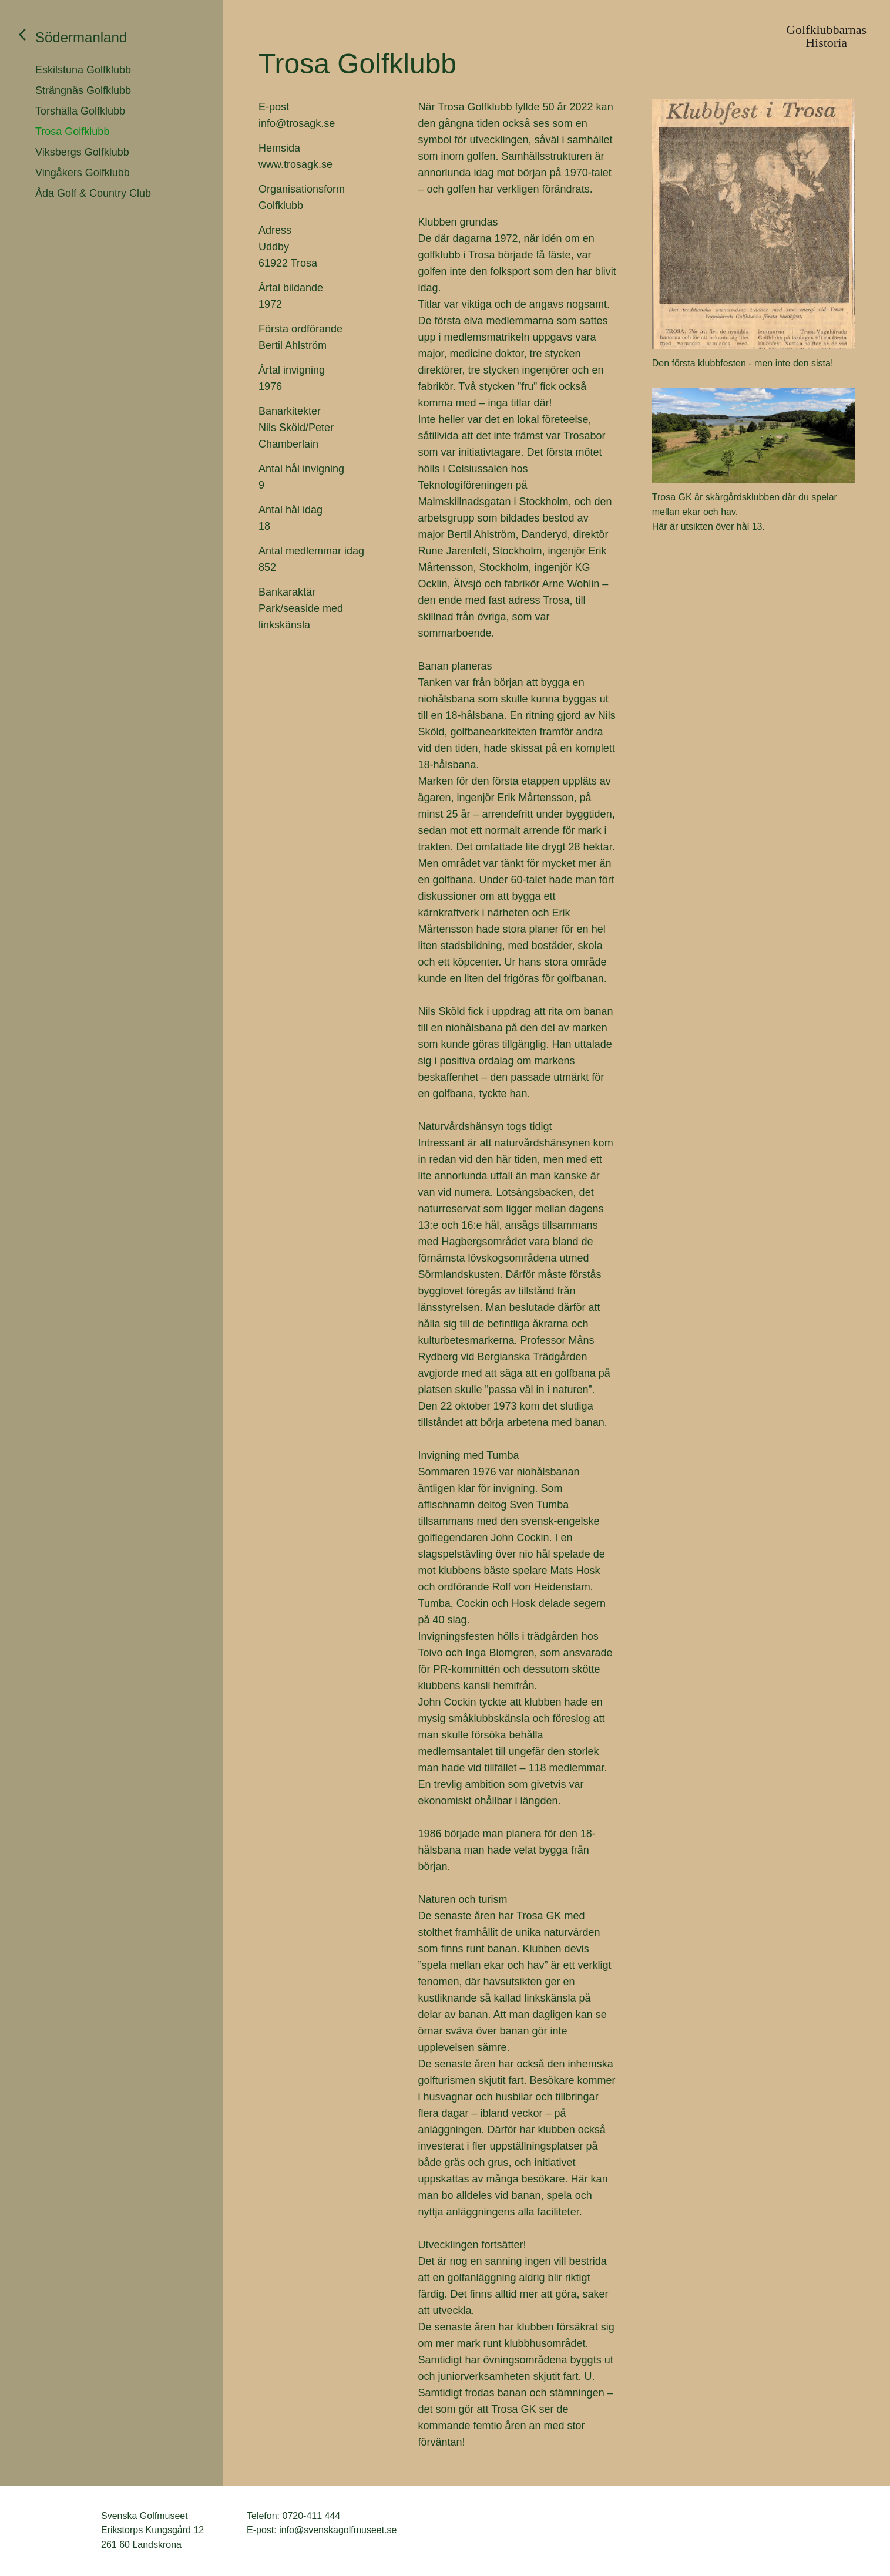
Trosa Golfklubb (72, 131)
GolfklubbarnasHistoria (826, 36)
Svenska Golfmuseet (59, 2531)
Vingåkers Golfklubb (82, 173)
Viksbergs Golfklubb (82, 152)
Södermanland (81, 37)
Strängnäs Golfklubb (83, 90)
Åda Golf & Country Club (93, 193)
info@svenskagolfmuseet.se (338, 2530)
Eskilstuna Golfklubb (83, 70)
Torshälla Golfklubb (80, 111)
